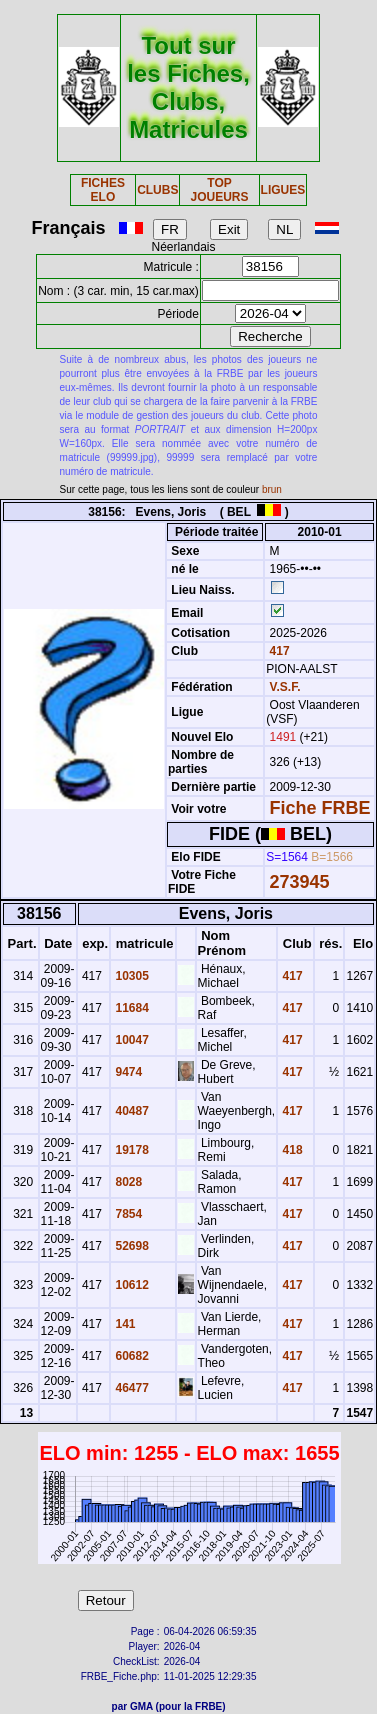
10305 (130, 976)
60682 (130, 1356)
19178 (130, 1150)
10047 (130, 1040)
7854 (127, 1214)
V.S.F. (285, 687)
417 (277, 651)
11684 (130, 1008)
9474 (127, 1072)
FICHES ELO (103, 190)
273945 (300, 882)
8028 (127, 1182)
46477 (130, 1388)
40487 (130, 1111)
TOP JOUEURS (220, 190)
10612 (130, 1285)
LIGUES (283, 190)
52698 (130, 1246)
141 (123, 1324)
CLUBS (157, 190)
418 (290, 1150)
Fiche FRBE (320, 808)
